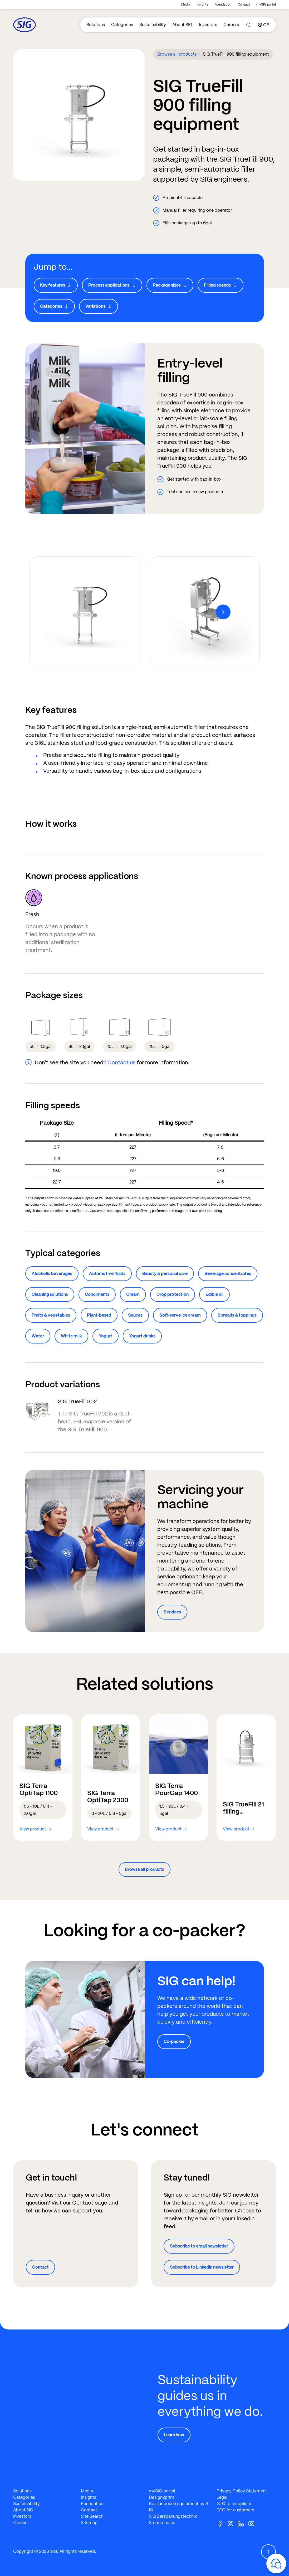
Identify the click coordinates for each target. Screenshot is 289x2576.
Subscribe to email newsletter (199, 2246)
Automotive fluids (107, 1273)
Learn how (174, 2435)
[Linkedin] (243, 2523)
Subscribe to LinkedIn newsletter (202, 2267)
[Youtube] (253, 2523)
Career (20, 2522)
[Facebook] (222, 2523)
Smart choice (162, 2522)
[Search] (248, 24)
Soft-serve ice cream (180, 1315)
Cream (133, 1294)
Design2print (161, 2497)
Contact (244, 4)
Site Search (92, 2516)
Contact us (121, 1062)
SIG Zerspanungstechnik (173, 2516)
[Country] (264, 24)
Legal (222, 2497)
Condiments (97, 1294)
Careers (231, 24)
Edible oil (214, 1294)
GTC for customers (235, 2510)
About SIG (182, 24)
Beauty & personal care (165, 1273)
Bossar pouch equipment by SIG (178, 2507)
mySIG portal (266, 4)
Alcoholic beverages (52, 1273)
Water (38, 1336)
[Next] (223, 612)
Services (172, 1612)
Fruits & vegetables (51, 1315)
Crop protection (172, 1294)
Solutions (95, 24)
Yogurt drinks (142, 1336)
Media (185, 4)
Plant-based (99, 1315)
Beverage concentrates (227, 1273)
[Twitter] (232, 2523)
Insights (202, 4)
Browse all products (177, 54)
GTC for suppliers (234, 2503)
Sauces (135, 1315)
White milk (71, 1336)
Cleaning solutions (50, 1294)
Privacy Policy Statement (242, 2491)
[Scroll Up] (268, 2551)
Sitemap (89, 2522)
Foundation (222, 4)
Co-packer (174, 2041)
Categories (122, 24)
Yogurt (105, 1336)
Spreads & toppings (237, 1315)
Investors (208, 24)
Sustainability (152, 24)
